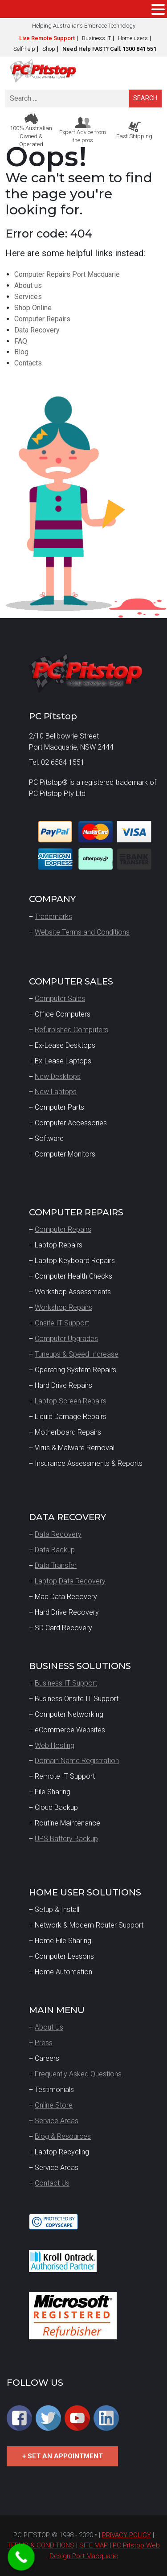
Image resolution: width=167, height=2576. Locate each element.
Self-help (24, 48)
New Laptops (56, 1091)
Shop (48, 48)
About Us (49, 2027)
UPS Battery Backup (66, 1838)
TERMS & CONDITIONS (40, 2545)
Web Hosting (54, 1745)
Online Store (54, 2105)
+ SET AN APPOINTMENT (62, 2456)
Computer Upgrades (66, 1338)
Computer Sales (60, 998)
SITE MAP (93, 2545)
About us (28, 285)
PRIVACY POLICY (126, 2535)
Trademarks (53, 916)
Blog (21, 352)
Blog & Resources (63, 2136)
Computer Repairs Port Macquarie (67, 274)
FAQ (20, 341)
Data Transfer (56, 1565)
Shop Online (33, 308)
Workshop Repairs (63, 1307)
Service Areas (56, 2121)
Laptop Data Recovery (70, 1581)
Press (44, 2043)
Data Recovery (37, 330)
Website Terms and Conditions (82, 932)
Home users (133, 38)
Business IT (96, 38)
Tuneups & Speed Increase (76, 1354)
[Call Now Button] (21, 2557)
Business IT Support (66, 1683)
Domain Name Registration (77, 1760)
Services (28, 296)
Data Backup (55, 1550)
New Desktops (58, 1076)
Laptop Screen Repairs (70, 1401)
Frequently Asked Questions (78, 2074)
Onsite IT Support (62, 1323)
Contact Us (52, 2183)
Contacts (28, 363)
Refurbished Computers (71, 1029)
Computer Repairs (42, 319)
